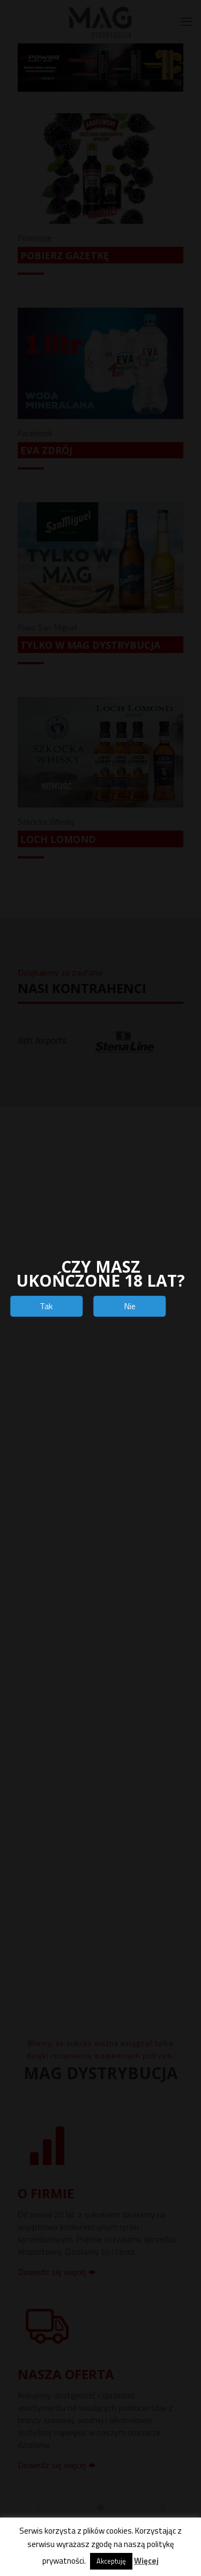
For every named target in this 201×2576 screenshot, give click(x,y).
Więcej (146, 2561)
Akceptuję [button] (111, 2561)
